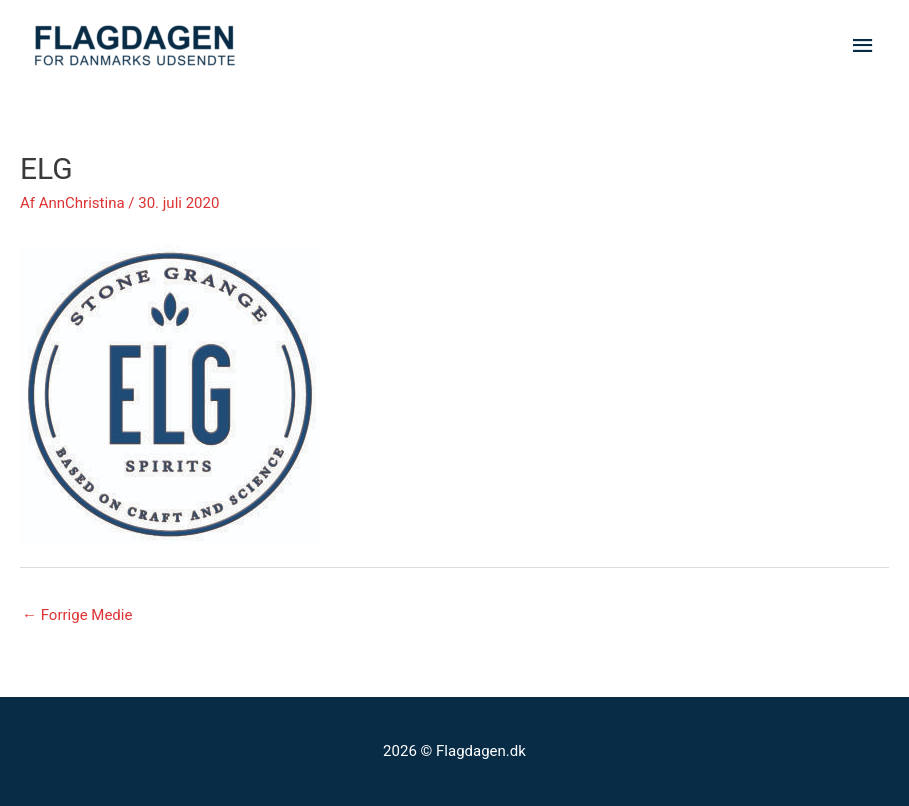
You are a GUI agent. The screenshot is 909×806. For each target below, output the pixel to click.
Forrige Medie (77, 615)
